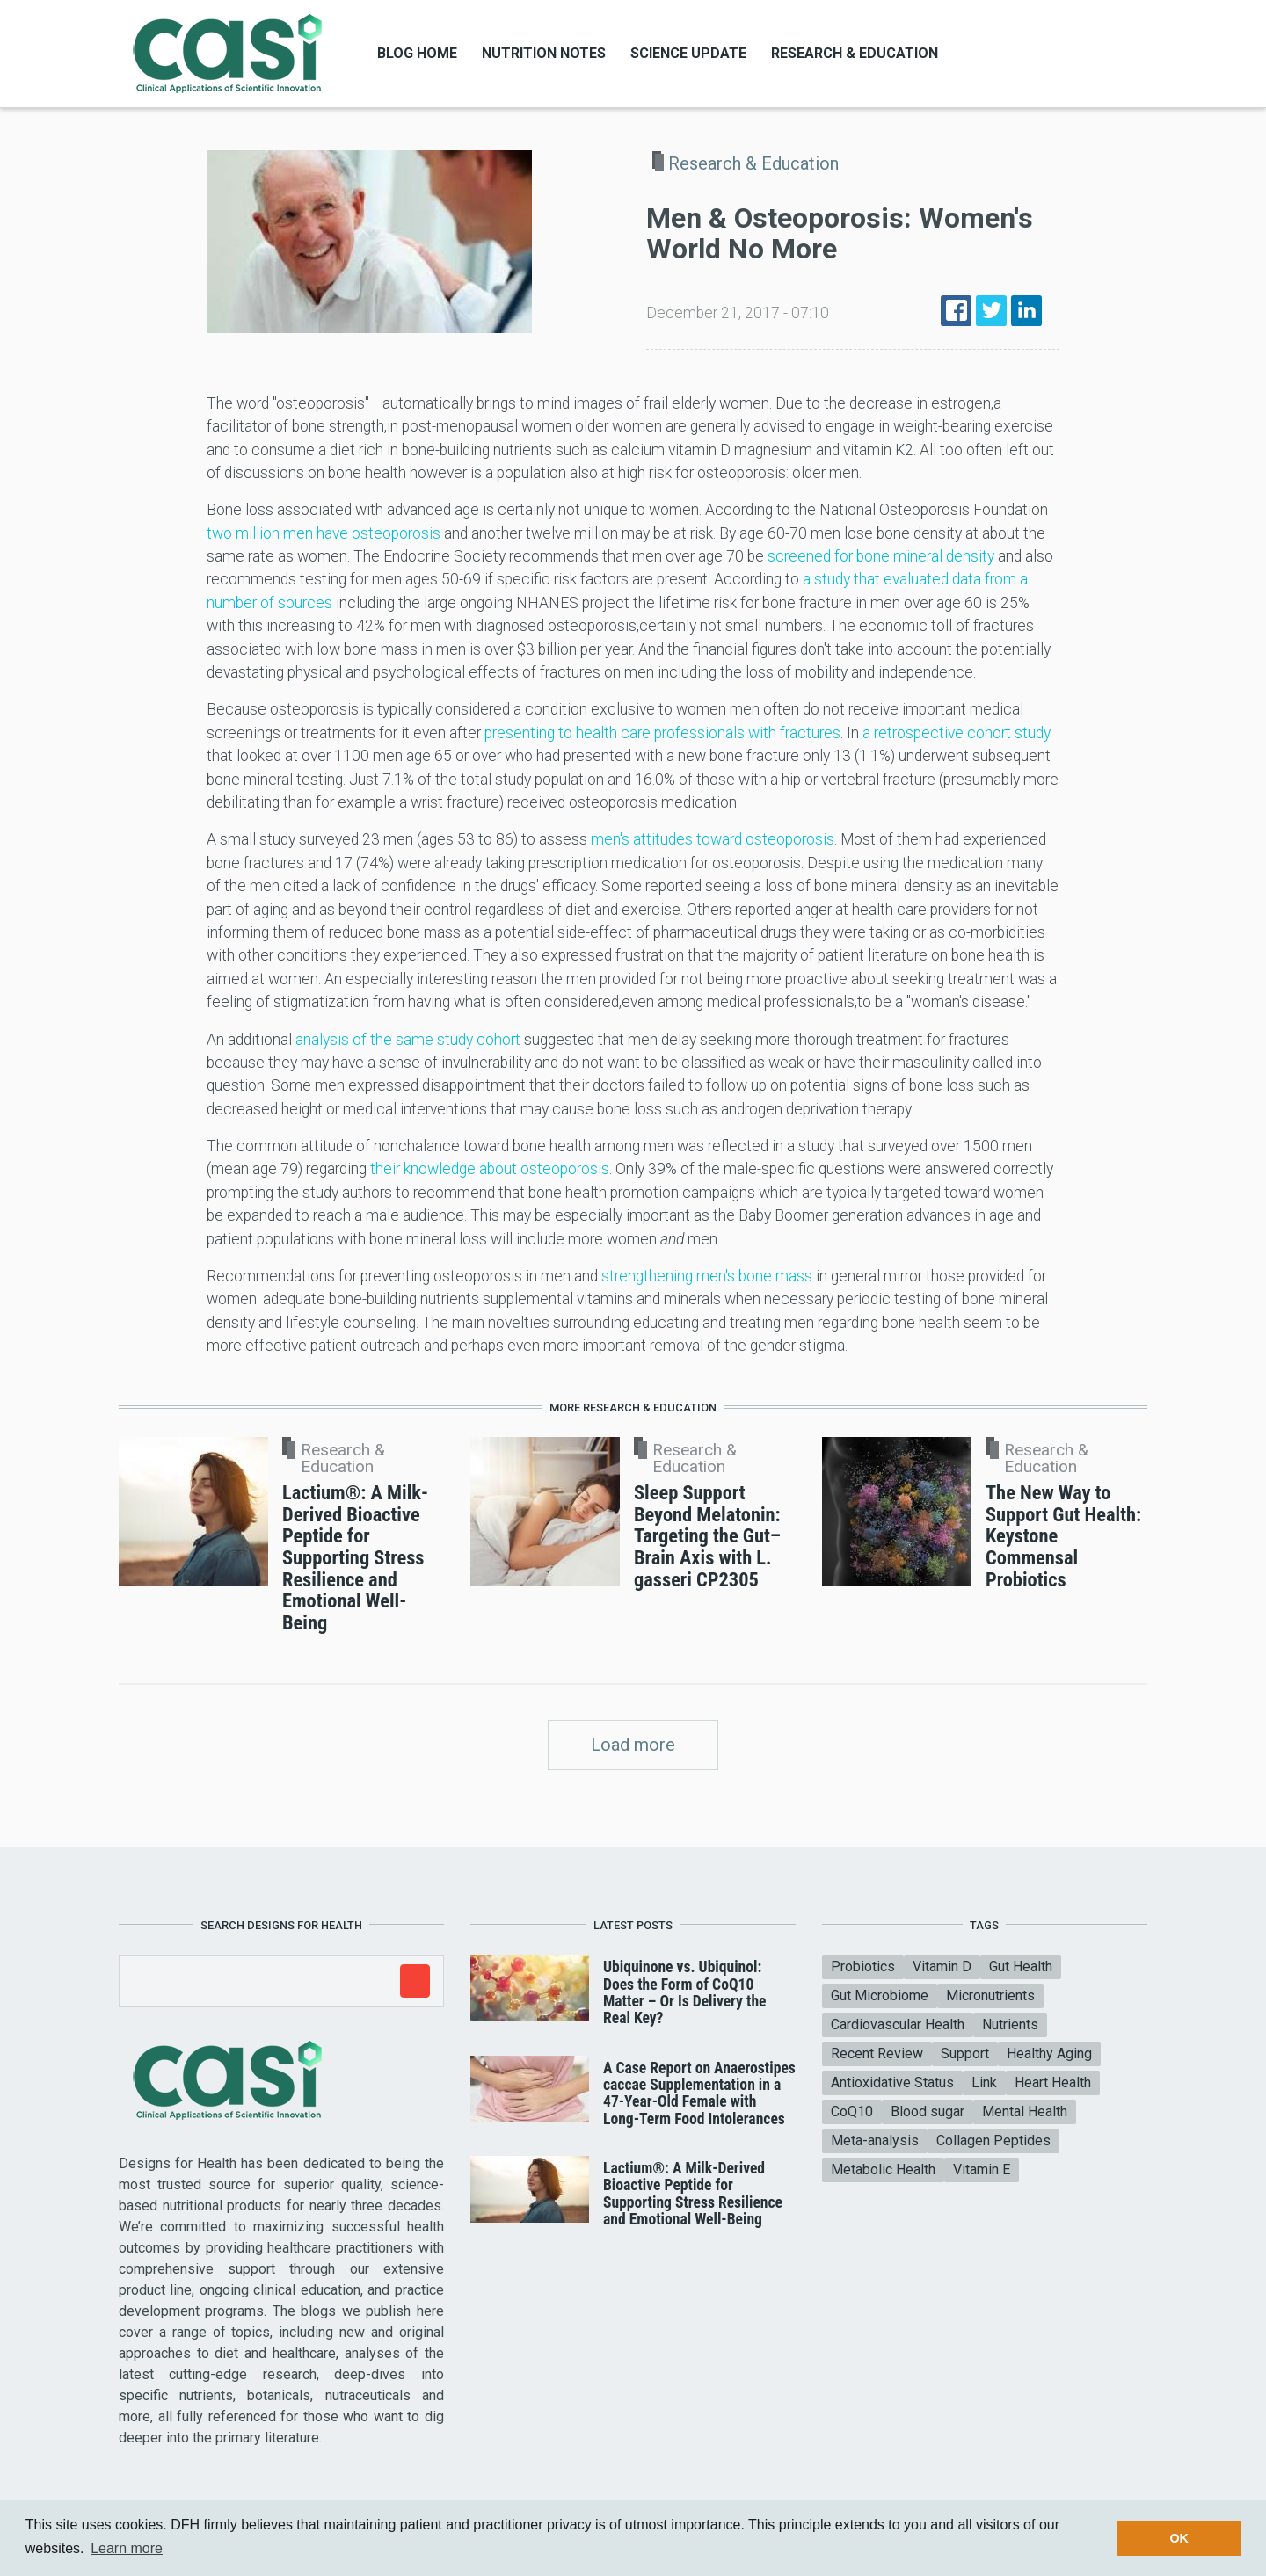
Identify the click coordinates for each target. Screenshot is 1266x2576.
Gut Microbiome (879, 1995)
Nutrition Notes (544, 53)
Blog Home (417, 53)
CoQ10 (852, 2111)
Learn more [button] (127, 2548)
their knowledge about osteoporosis (489, 1169)
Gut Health (1020, 1966)
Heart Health (1053, 2082)
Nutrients (1010, 2024)
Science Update (688, 53)
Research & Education (854, 53)
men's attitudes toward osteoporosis (712, 839)
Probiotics (863, 1966)
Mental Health (1024, 2111)
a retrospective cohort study (956, 733)
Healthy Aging (1049, 2053)
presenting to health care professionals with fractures (662, 733)
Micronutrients (990, 1995)
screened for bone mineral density (881, 556)
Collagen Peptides (993, 2140)
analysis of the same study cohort (407, 1040)
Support (965, 2053)
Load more (633, 1744)
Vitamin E (981, 2169)
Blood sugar (927, 2111)
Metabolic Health (883, 2169)
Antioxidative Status (892, 2082)
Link (984, 2082)
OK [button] (1179, 2538)
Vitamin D (942, 1966)
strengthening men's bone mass (706, 1276)
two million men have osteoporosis (323, 533)
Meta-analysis (875, 2140)
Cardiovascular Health (897, 2024)
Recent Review (877, 2053)
